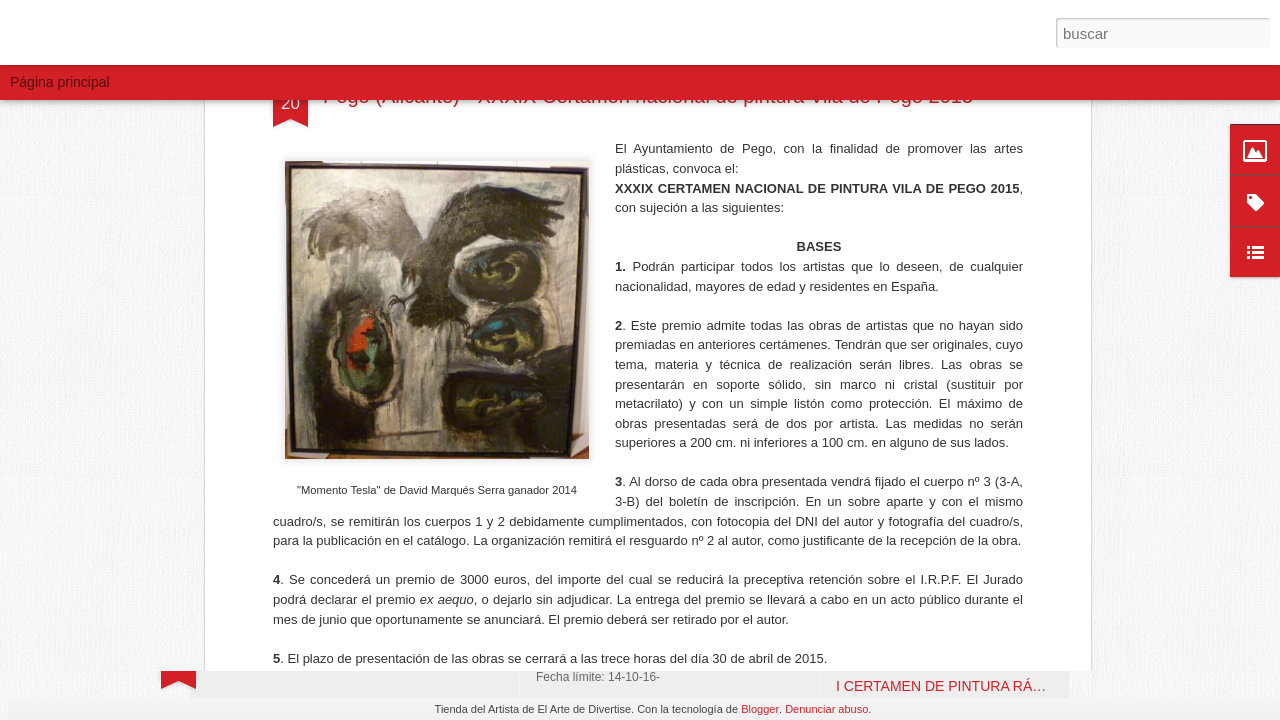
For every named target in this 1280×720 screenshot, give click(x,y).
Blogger (760, 709)
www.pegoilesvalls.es (454, 265)
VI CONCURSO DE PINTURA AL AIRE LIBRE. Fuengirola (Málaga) (1046, 402)
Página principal (60, 82)
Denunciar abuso (826, 709)
